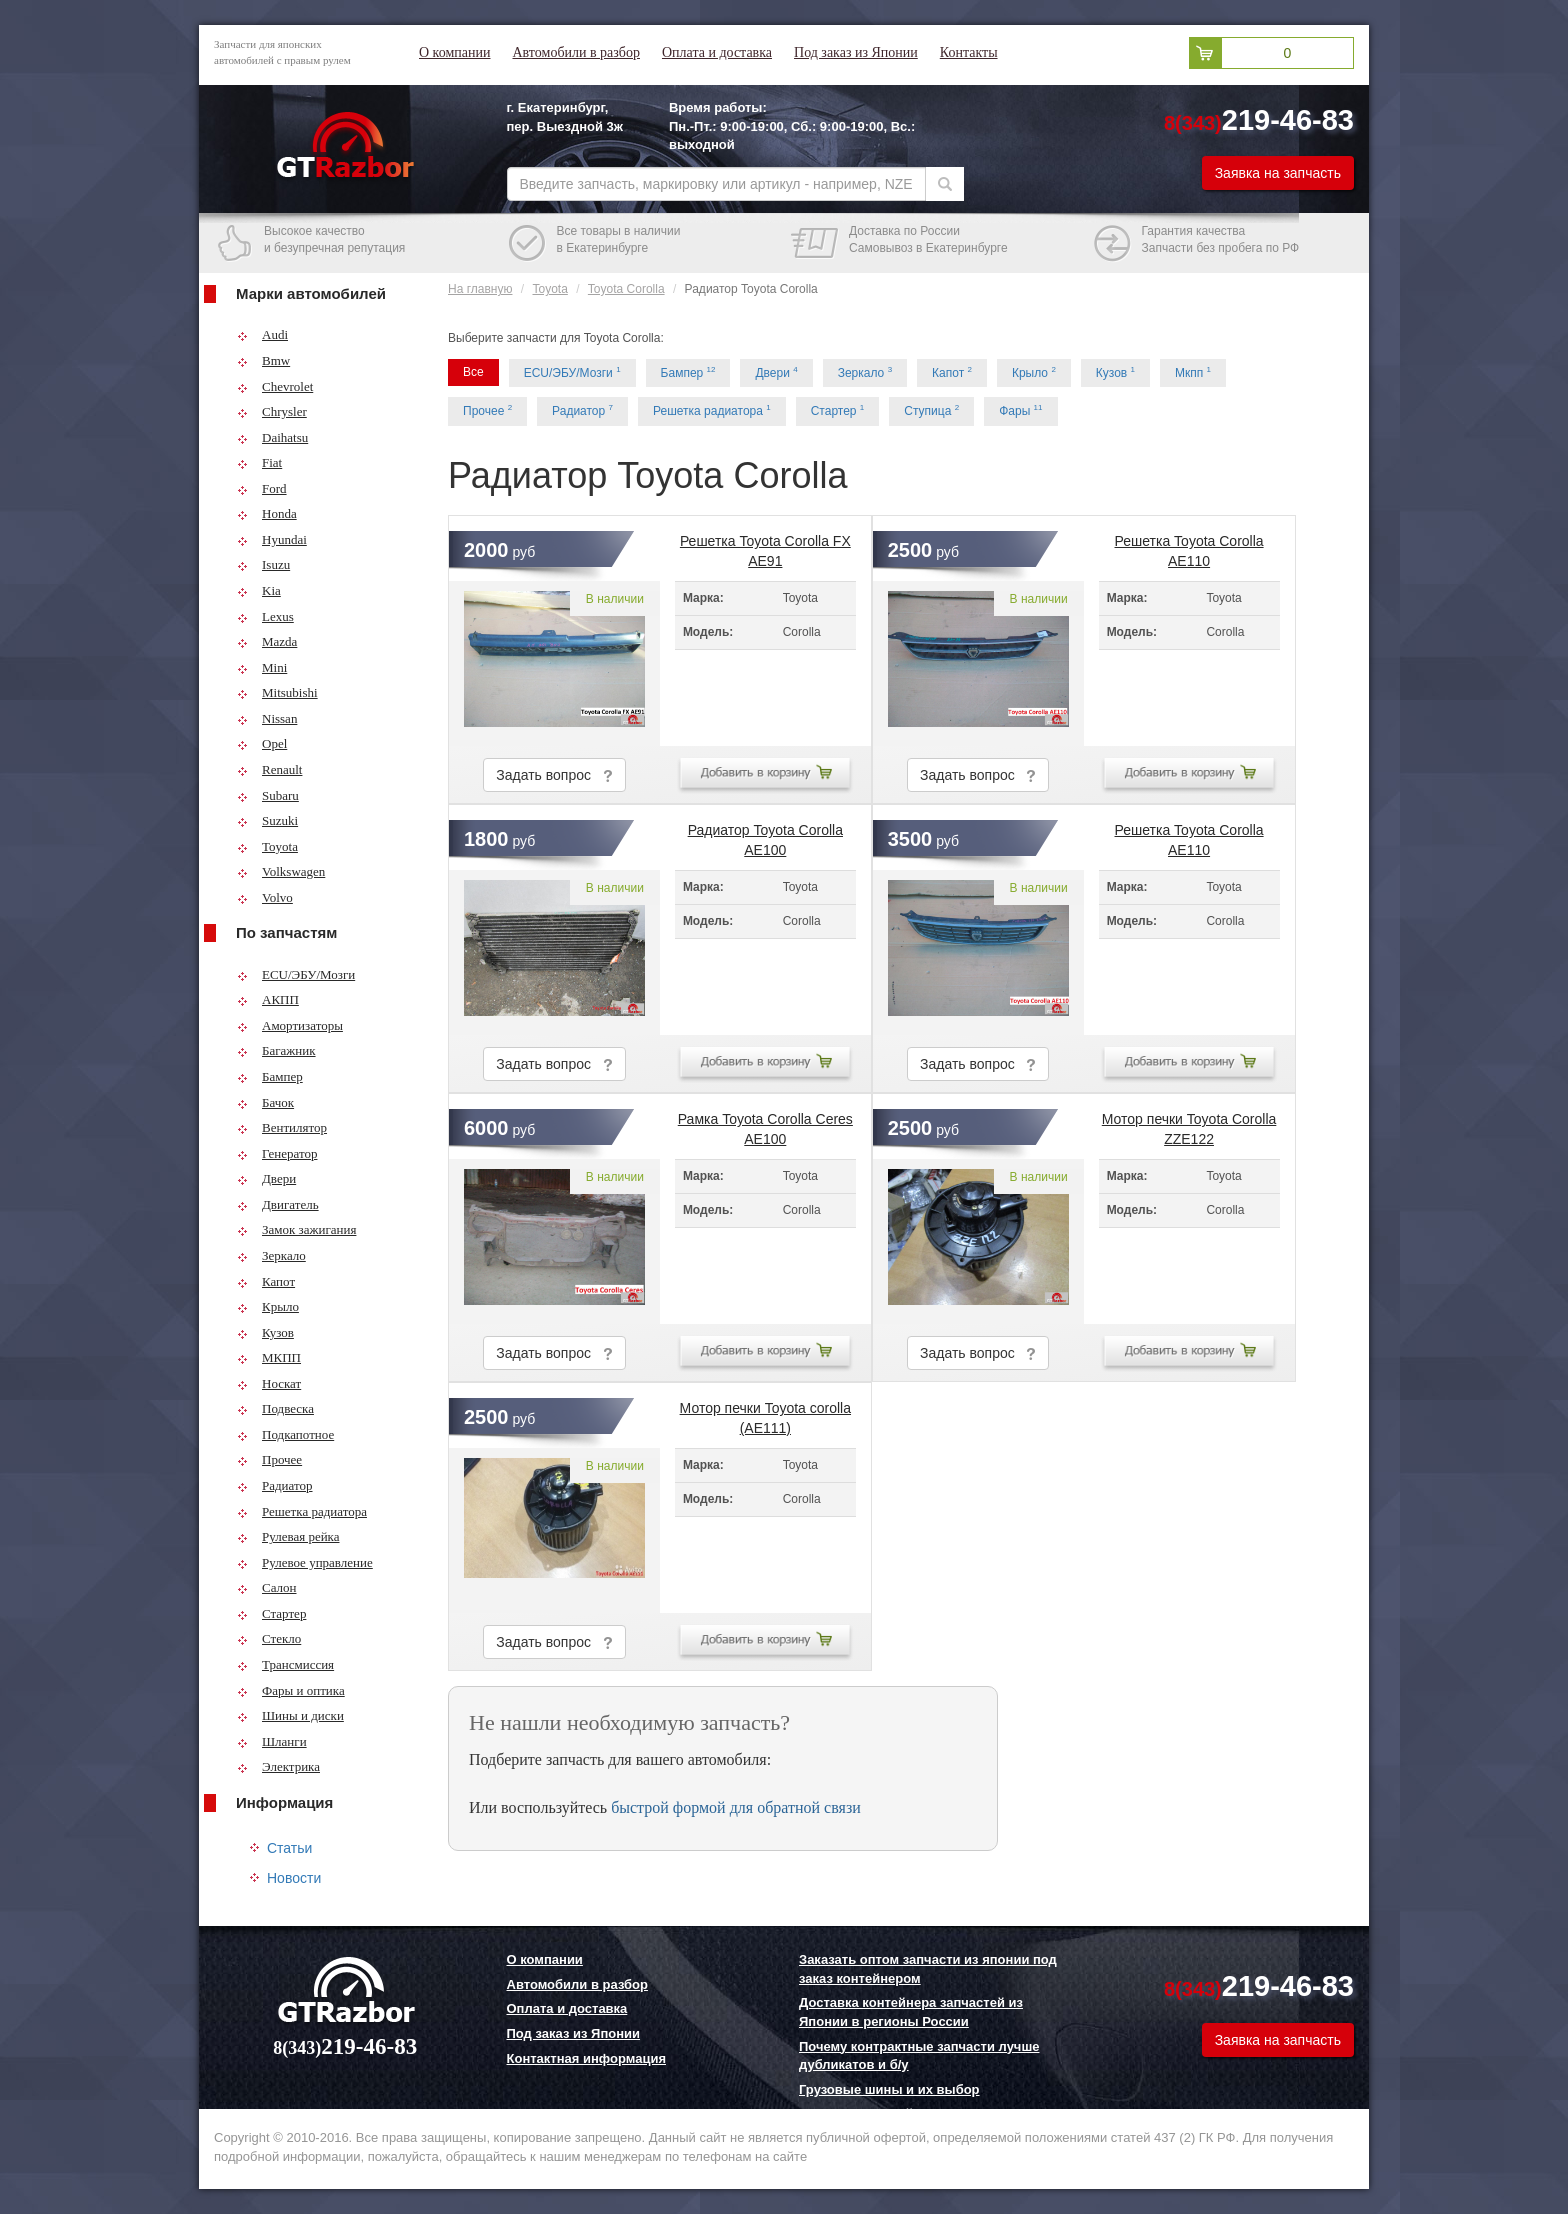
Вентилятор (282, 1127)
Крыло (268, 1306)
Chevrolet (275, 386)
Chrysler (272, 411)
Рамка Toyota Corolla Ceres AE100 (765, 1125)
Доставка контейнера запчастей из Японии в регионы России (911, 2012)
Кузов (265, 1332)
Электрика (278, 1766)
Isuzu (263, 564)
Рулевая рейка (288, 1536)
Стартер (271, 1613)
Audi (262, 334)
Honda (267, 513)
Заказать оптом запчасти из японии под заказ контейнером (928, 1969)
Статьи (289, 1848)
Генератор (277, 1153)
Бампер (270, 1076)
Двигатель (278, 1204)
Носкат (269, 1383)
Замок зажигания (296, 1229)
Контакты (969, 52)
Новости (294, 1878)
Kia (259, 590)
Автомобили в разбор (575, 52)
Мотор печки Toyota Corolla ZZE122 (1189, 1125)
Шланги (272, 1741)
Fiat (259, 462)
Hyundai (272, 539)
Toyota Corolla (626, 289)
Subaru (268, 795)
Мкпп (1193, 372)
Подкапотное (285, 1434)
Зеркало (271, 1255)
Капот (266, 1281)
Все (473, 372)
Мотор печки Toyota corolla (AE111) (765, 1414)
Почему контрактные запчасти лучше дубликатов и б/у (919, 2056)
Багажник (276, 1050)
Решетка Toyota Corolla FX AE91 (765, 547)
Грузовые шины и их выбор (889, 2089)
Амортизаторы (290, 1025)
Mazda (267, 641)
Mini (262, 667)
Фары (1020, 410)
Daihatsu (272, 437)
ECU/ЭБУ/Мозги (296, 974)
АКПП (268, 999)
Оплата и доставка (717, 52)
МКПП (269, 1357)
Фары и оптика (291, 1690)
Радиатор (275, 1485)
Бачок (265, 1102)
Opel (262, 743)
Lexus (265, 616)
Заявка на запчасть (1278, 173)
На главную (480, 289)
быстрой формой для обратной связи (736, 1807)
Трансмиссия (285, 1664)
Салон (267, 1587)
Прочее (269, 1459)
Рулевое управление (305, 1562)
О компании (454, 52)
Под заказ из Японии (856, 52)
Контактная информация (586, 2058)
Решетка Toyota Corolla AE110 (1189, 547)
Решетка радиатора (302, 1511)
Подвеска (275, 1408)
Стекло (269, 1638)
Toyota (267, 846)
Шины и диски (290, 1715)
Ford (262, 488)
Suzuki (267, 820)
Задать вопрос (554, 775)
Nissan (267, 718)
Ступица (931, 410)
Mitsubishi (277, 692)
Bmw (263, 360)
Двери (266, 1178)
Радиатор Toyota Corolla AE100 (765, 836)
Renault (269, 769)
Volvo (265, 897)
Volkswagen (281, 871)
